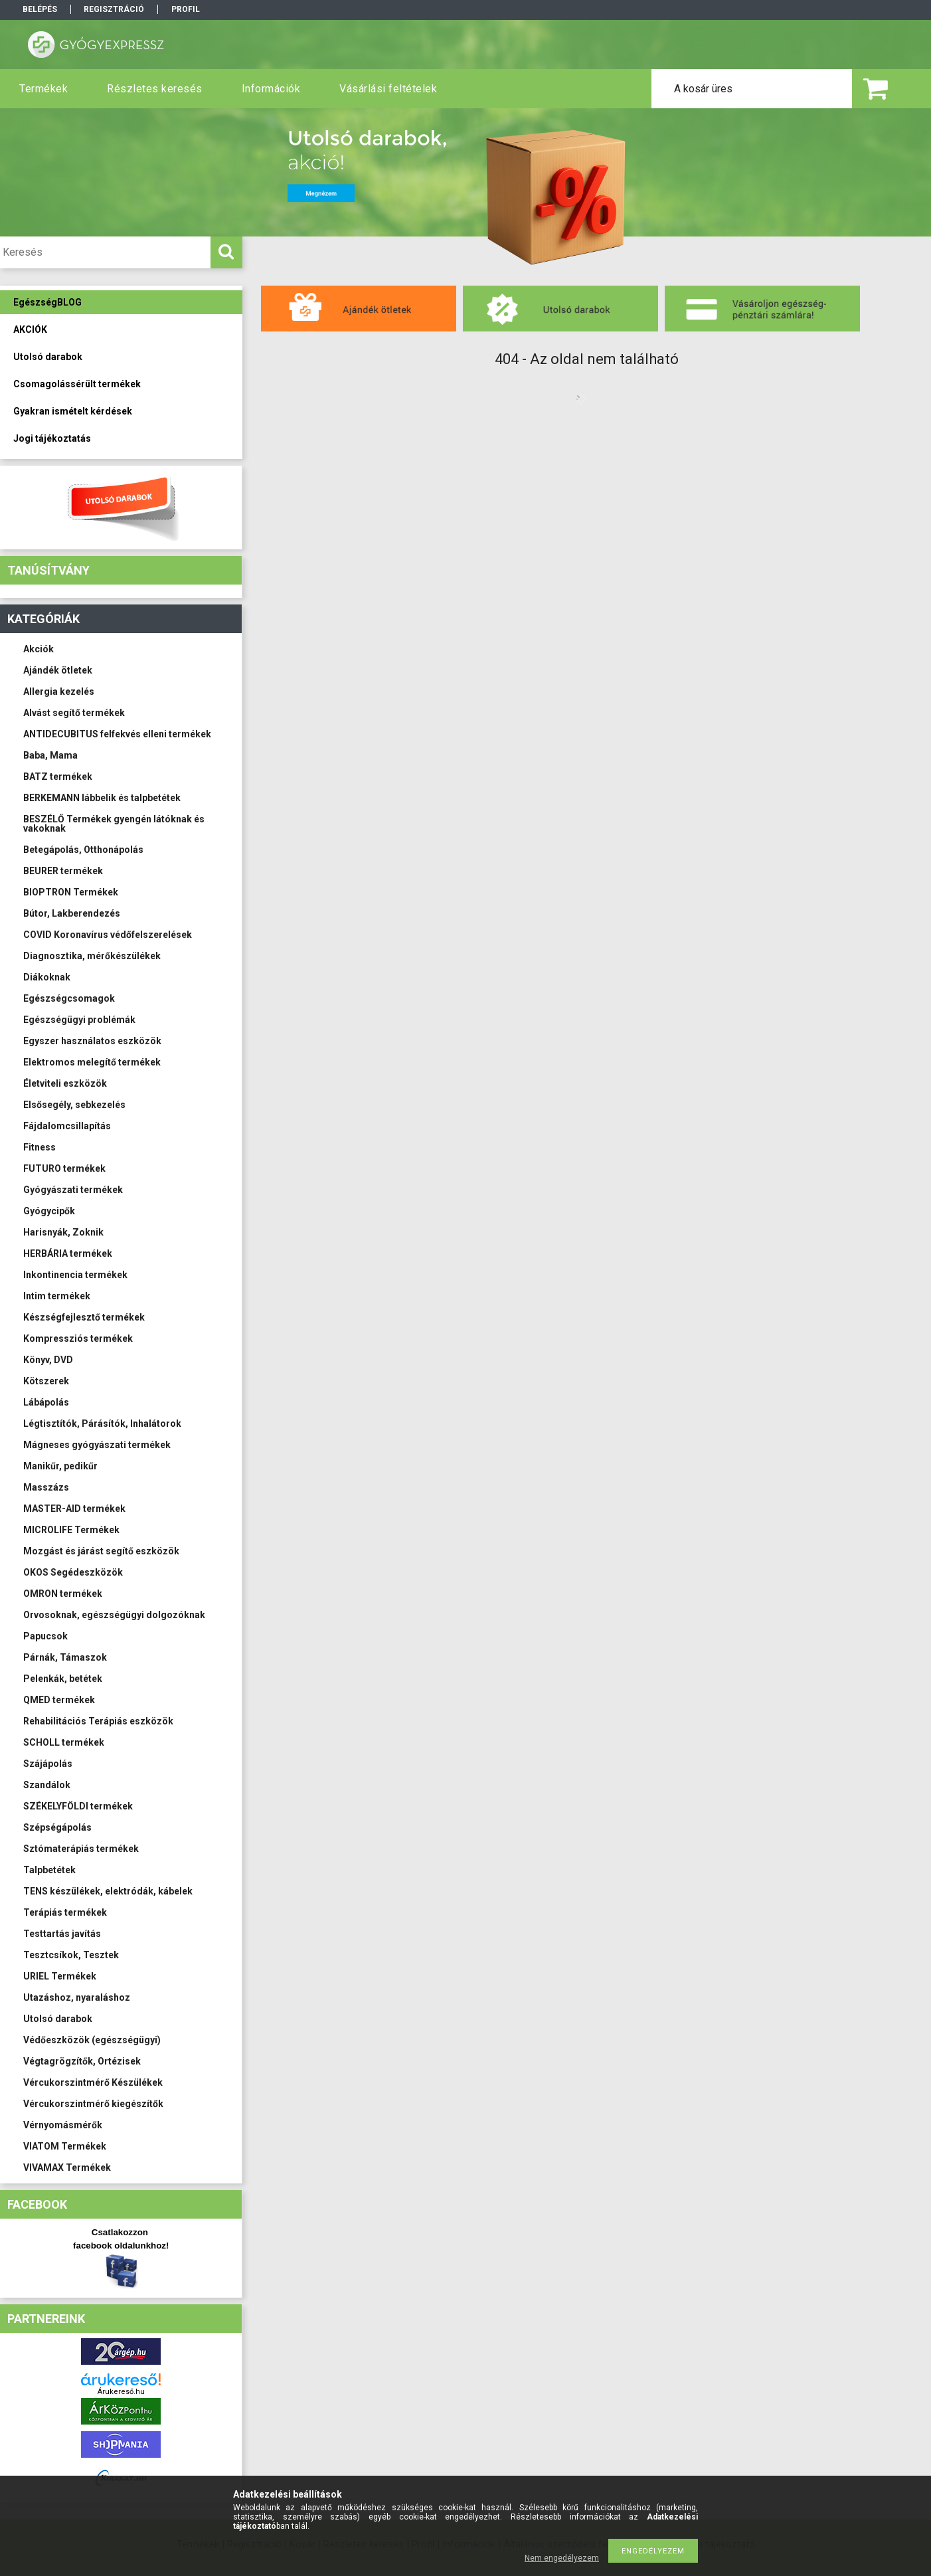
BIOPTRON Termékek (70, 892)
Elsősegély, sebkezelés (74, 1104)
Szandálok (46, 1785)
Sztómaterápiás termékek (81, 1848)
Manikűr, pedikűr (60, 1466)
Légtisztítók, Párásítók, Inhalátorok (102, 1423)
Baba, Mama (50, 755)
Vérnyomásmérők (62, 2125)
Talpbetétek (49, 1870)
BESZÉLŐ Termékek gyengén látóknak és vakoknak (114, 824)
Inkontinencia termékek (75, 1274)
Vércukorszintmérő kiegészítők (93, 2103)
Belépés (40, 9)
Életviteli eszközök (65, 1083)
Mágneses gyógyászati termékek (97, 1444)
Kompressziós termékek (78, 1338)
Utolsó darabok (57, 2018)
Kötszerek (46, 1381)
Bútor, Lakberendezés (71, 913)
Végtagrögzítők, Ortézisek (82, 2061)
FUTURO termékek (64, 1168)
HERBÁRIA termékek (67, 1253)
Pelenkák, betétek (62, 1678)
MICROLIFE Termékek (71, 1529)
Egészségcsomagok (69, 998)
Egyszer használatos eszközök (92, 1041)
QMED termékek (59, 1700)
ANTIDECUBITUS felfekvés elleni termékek (117, 734)
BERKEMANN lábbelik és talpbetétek (102, 797)
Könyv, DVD (48, 1359)
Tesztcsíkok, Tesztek (71, 1955)
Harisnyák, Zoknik (63, 1232)
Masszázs (46, 1487)
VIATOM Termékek (64, 2146)
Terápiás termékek (65, 1912)
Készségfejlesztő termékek (84, 1317)
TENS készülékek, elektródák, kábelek (108, 1891)
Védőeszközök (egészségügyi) (92, 2040)
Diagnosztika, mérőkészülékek (92, 956)
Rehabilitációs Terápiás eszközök (98, 1721)
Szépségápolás (57, 1827)
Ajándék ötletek (57, 670)
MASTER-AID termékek (74, 1508)
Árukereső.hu (121, 2391)
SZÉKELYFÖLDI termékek (78, 1806)
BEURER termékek (63, 871)
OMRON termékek (62, 1593)
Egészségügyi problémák (79, 1019)
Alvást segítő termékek (74, 712)
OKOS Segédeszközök (73, 1572)
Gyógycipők (49, 1211)
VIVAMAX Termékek (67, 2167)
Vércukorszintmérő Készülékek (93, 2082)
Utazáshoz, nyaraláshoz (76, 1997)
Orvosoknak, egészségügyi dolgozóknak (114, 1615)
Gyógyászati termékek (73, 1189)
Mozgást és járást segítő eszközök (101, 1551)
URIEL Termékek (59, 1976)
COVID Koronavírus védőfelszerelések (107, 934)
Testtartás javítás (62, 1933)
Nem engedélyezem (562, 2558)
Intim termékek (56, 1296)
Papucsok (45, 1636)
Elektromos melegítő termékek (92, 1062)
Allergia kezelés (58, 691)
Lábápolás (46, 1402)
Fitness (39, 1147)
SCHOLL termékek (63, 1742)
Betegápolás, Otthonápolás (83, 849)
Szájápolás (47, 1763)
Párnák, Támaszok (65, 1657)
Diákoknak (46, 977)
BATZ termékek (57, 776)
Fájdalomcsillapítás (67, 1126)
